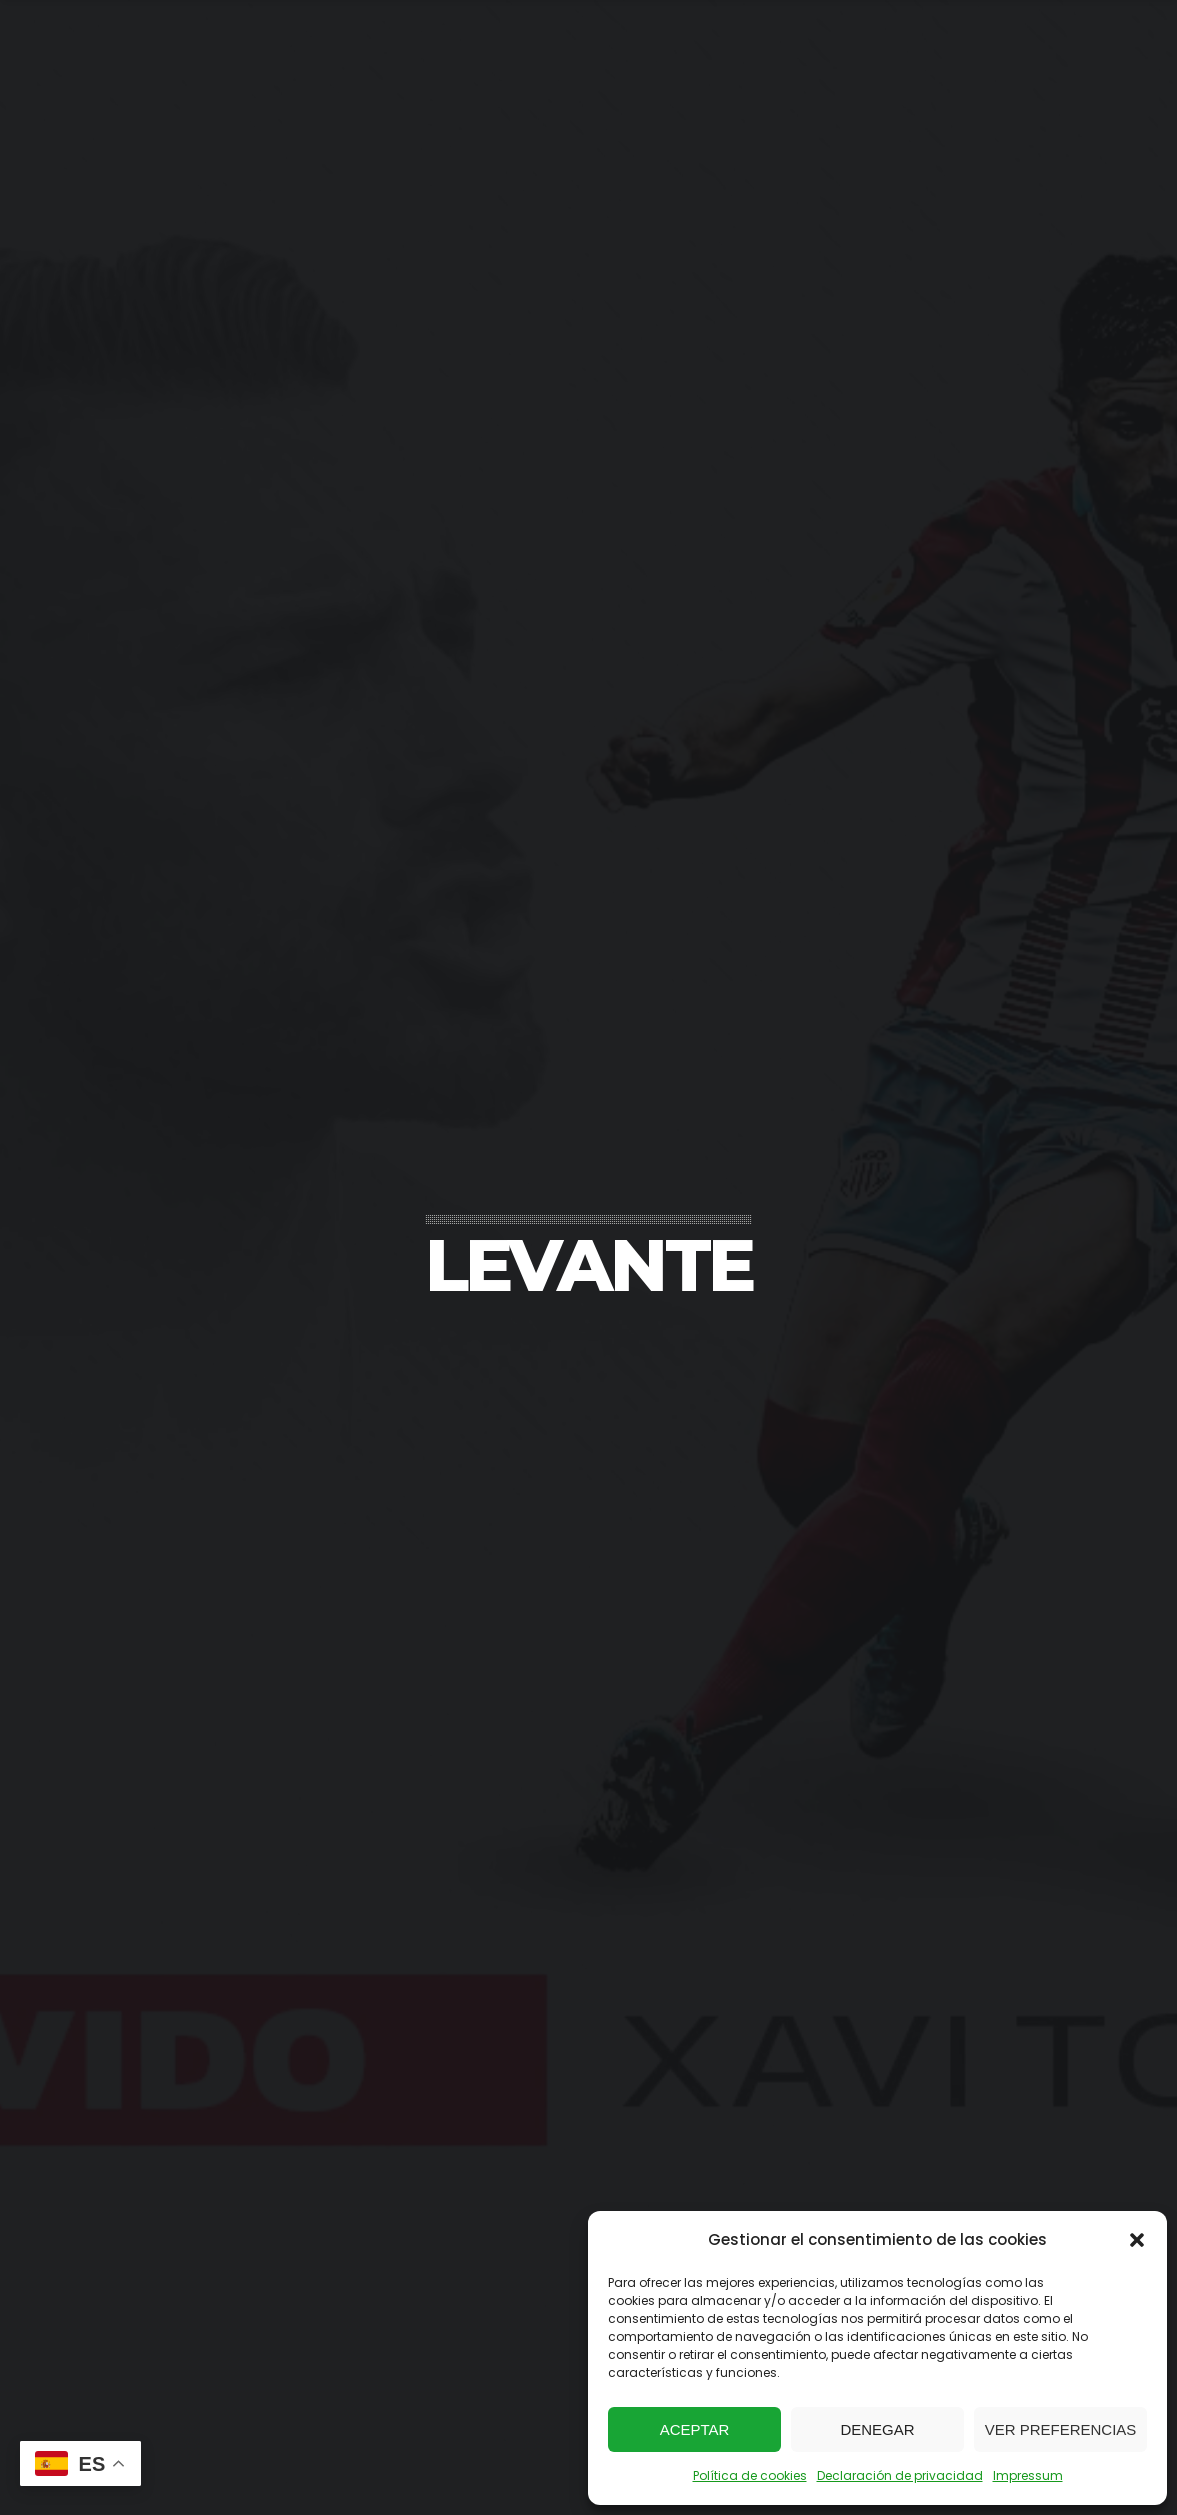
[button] (1137, 2240)
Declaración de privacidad (900, 2475)
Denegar (877, 2429)
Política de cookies (750, 2475)
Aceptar (695, 2429)
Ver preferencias (1061, 2429)
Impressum (1028, 2475)
